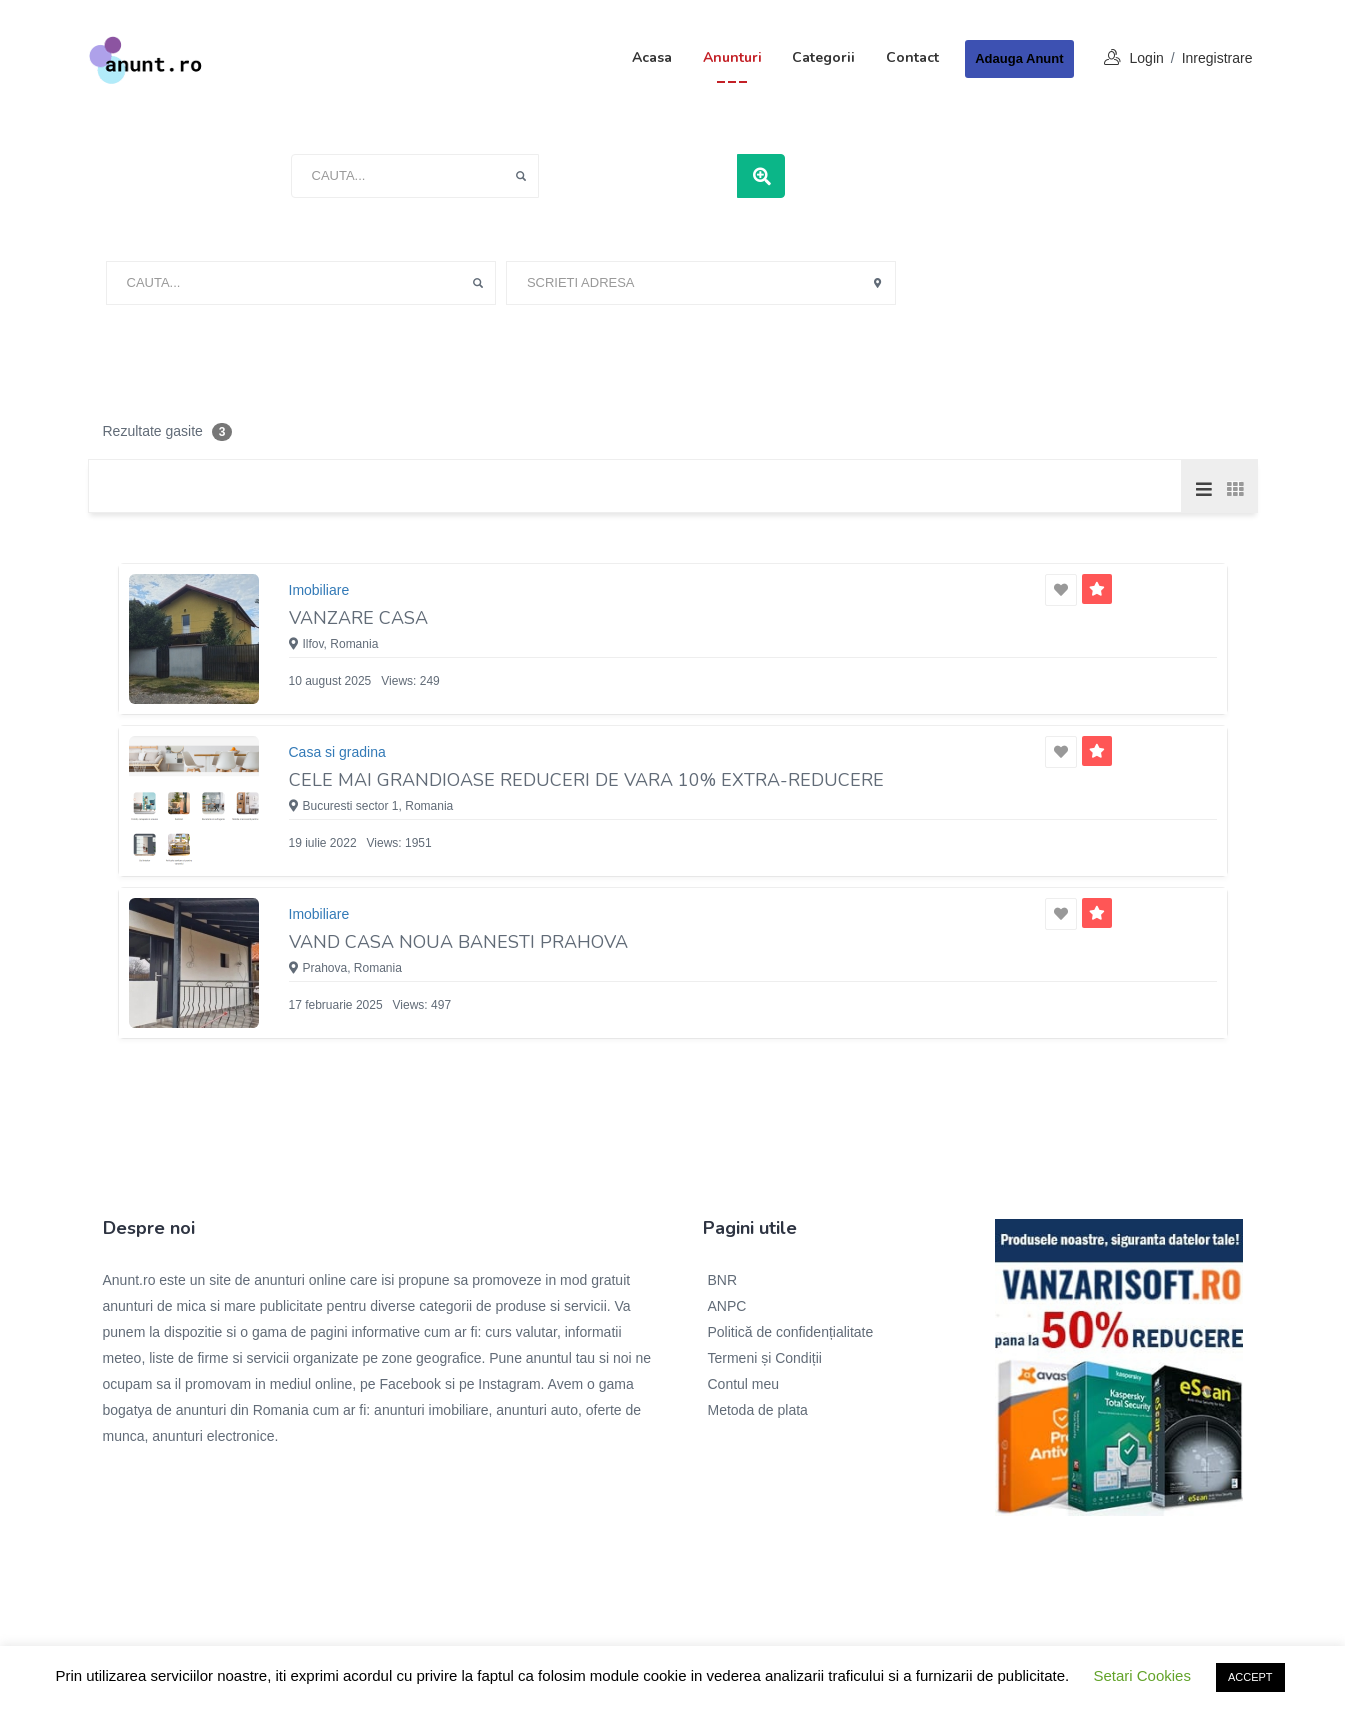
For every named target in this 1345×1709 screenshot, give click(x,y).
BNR (723, 1280)
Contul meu (744, 1384)
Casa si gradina (337, 752)
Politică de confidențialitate (791, 1332)
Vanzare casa (358, 618)
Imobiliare (319, 590)
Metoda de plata (758, 1410)
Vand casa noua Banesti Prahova (458, 942)
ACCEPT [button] (1250, 1677)
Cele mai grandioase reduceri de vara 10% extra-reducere (586, 780)
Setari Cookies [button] (1142, 1675)
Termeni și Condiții (765, 1358)
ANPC (727, 1306)
